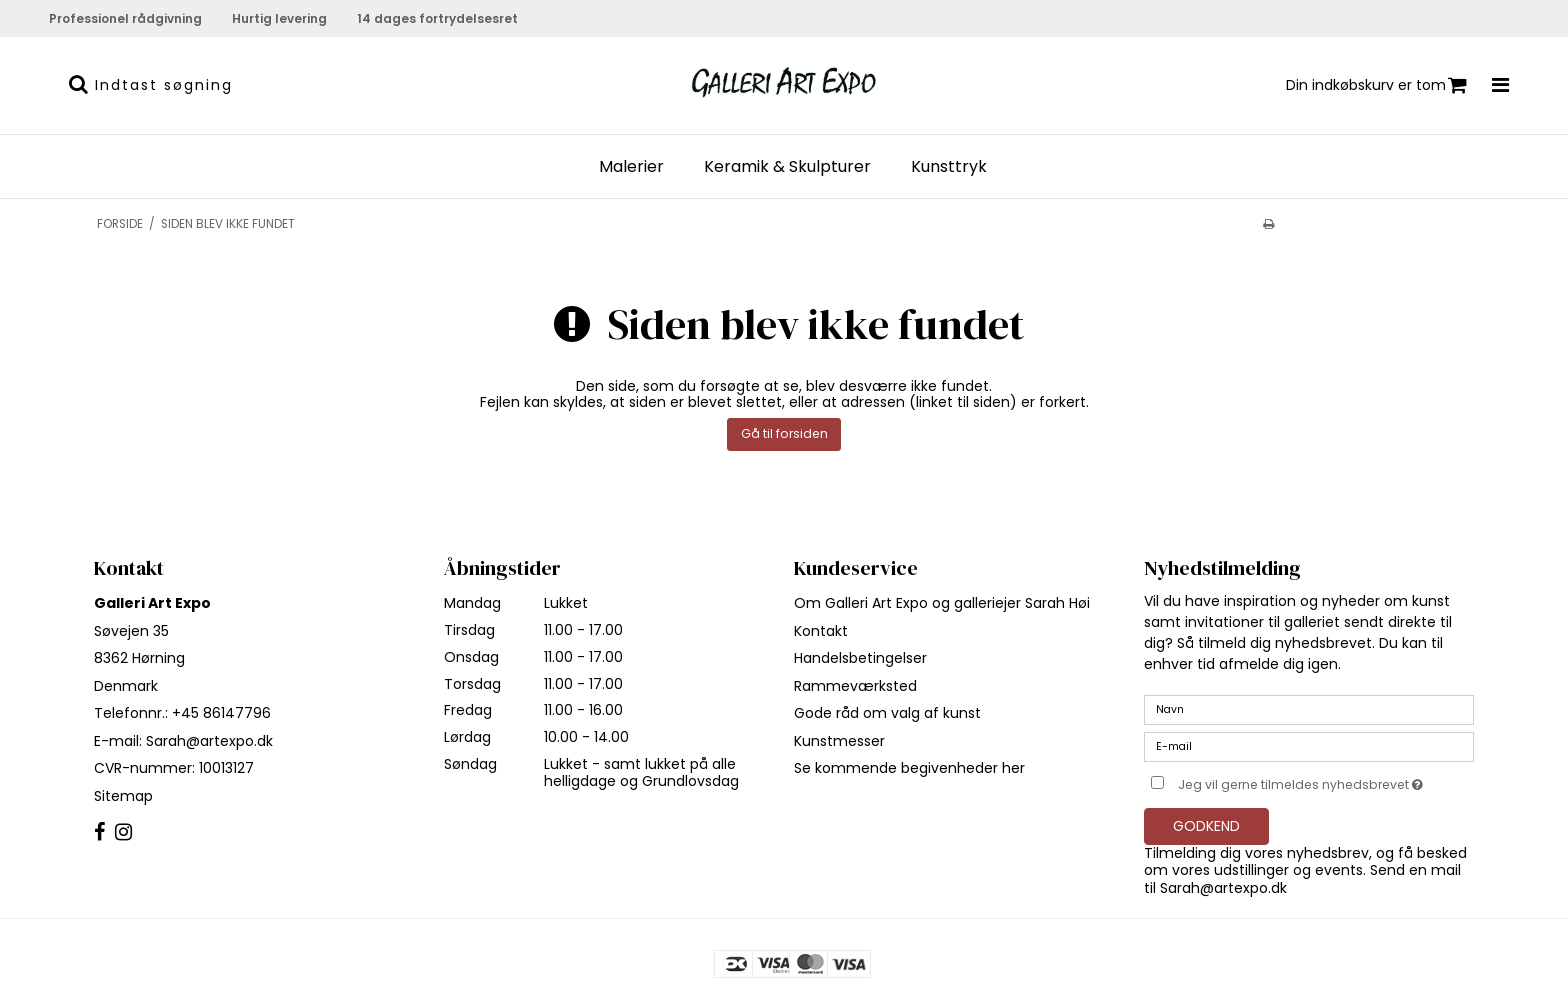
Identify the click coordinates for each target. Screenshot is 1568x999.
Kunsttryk (949, 167)
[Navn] (1309, 709)
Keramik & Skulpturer (787, 167)
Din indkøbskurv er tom (1376, 85)
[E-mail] (1309, 746)
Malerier (631, 167)
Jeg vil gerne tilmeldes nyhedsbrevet (1326, 781)
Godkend (1206, 826)
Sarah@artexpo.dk (209, 741)
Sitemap (123, 796)
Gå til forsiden (784, 433)
